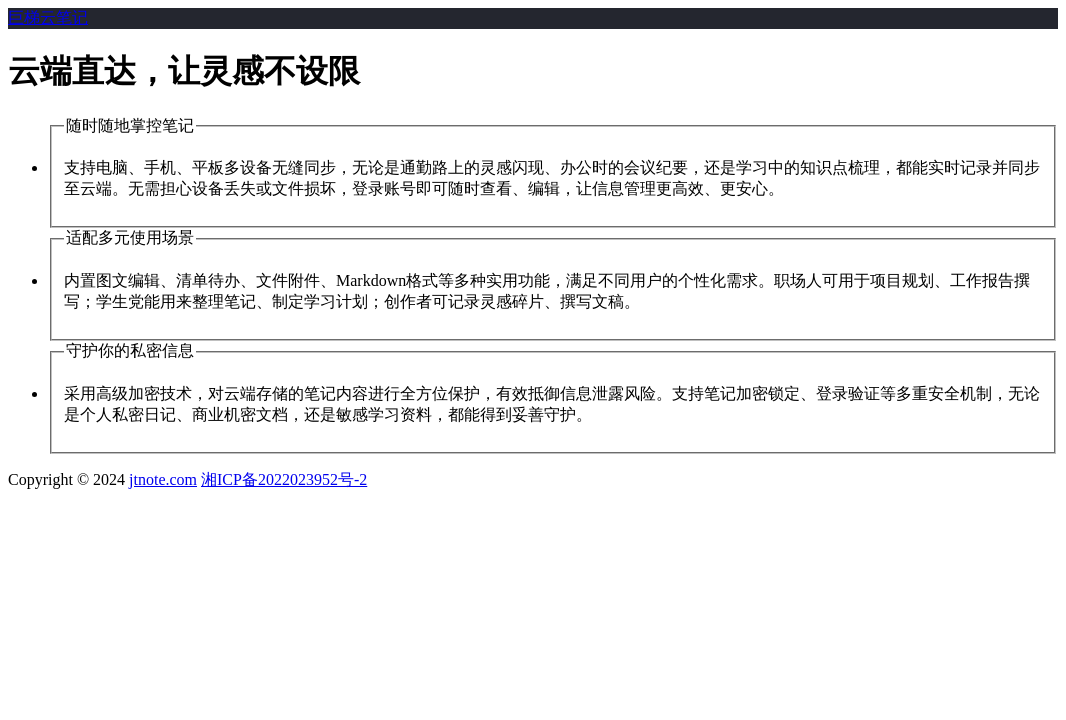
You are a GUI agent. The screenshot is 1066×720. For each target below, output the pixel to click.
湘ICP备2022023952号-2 (284, 479)
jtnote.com (163, 479)
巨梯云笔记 (48, 17)
